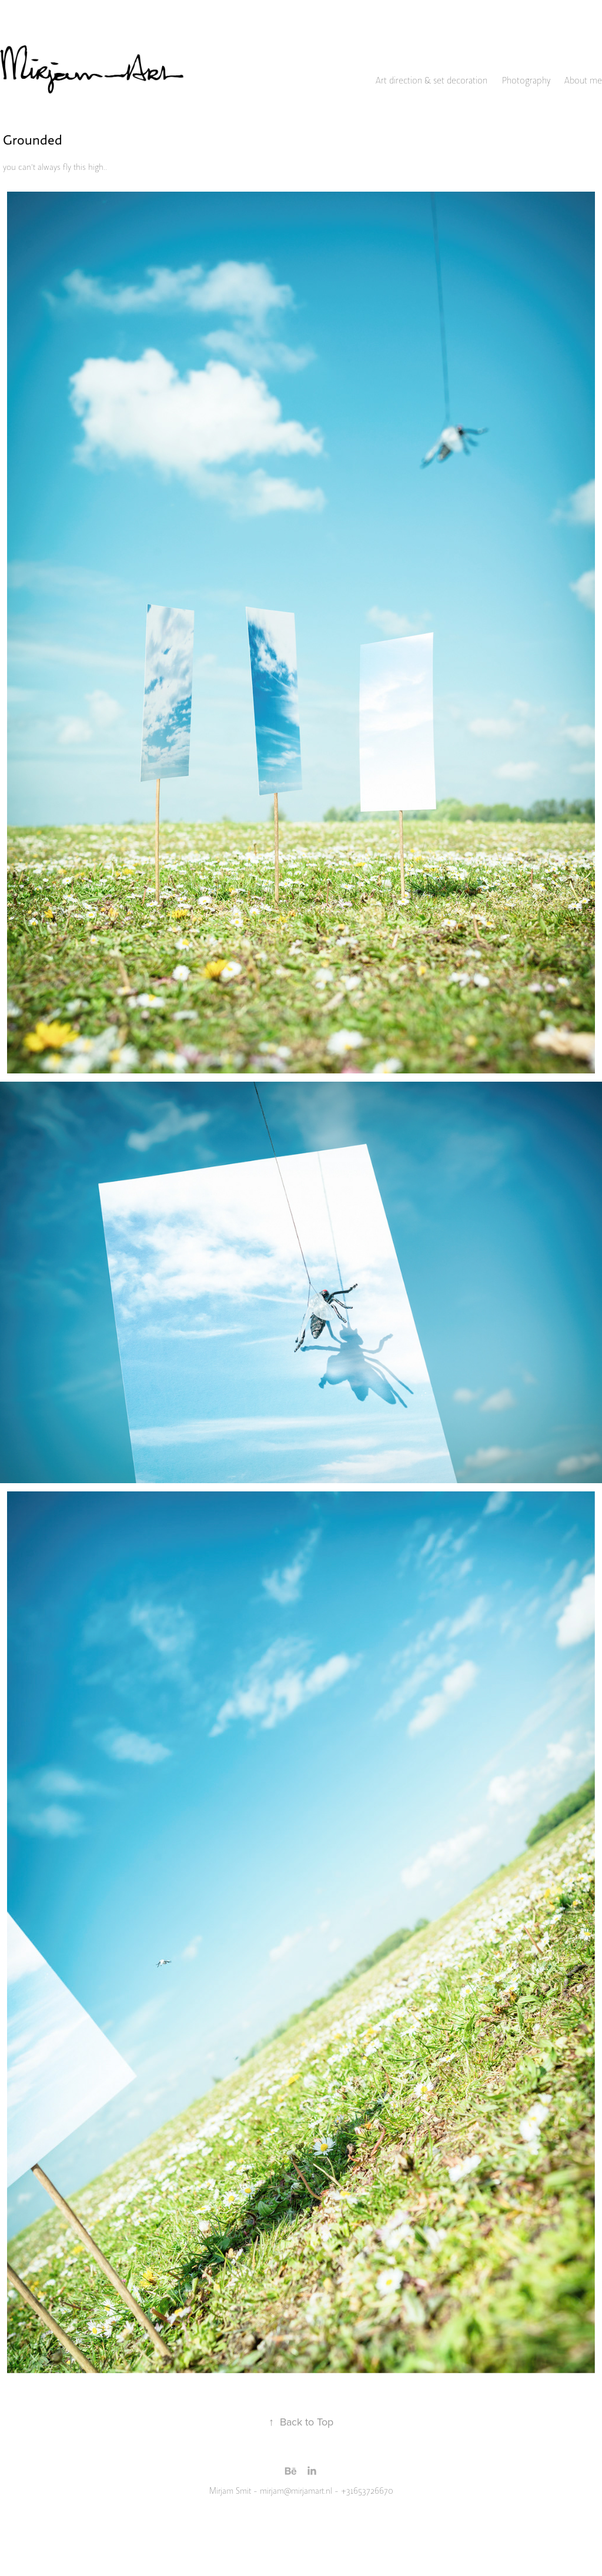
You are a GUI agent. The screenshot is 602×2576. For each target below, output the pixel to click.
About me (583, 80)
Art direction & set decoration (431, 80)
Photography (526, 80)
